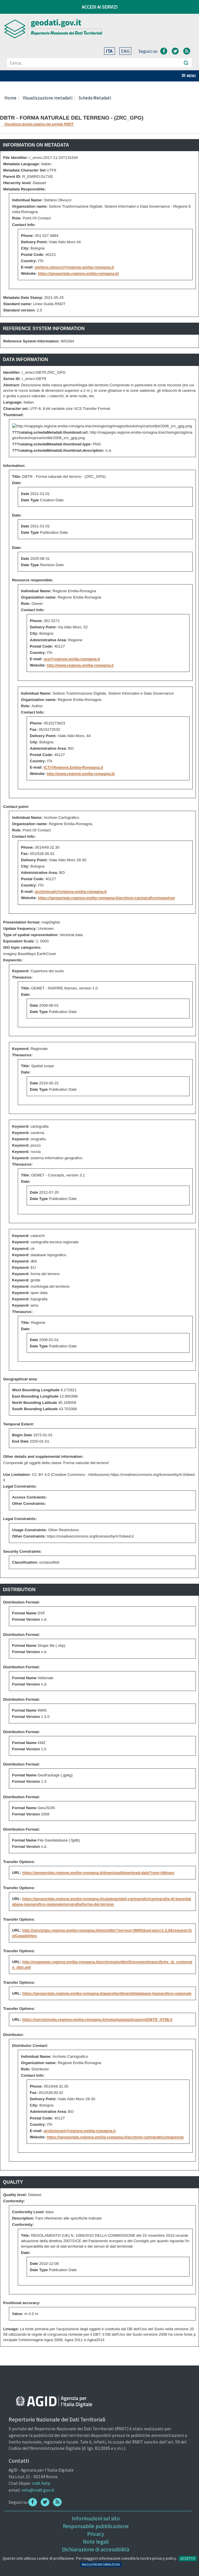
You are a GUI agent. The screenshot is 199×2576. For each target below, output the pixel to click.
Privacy (95, 2533)
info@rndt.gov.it (38, 2490)
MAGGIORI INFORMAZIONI (101, 2564)
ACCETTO (188, 2558)
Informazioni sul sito (96, 2518)
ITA (109, 51)
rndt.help (41, 2483)
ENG (125, 51)
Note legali (96, 2541)
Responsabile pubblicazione (96, 2526)
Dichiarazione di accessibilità (95, 2549)
